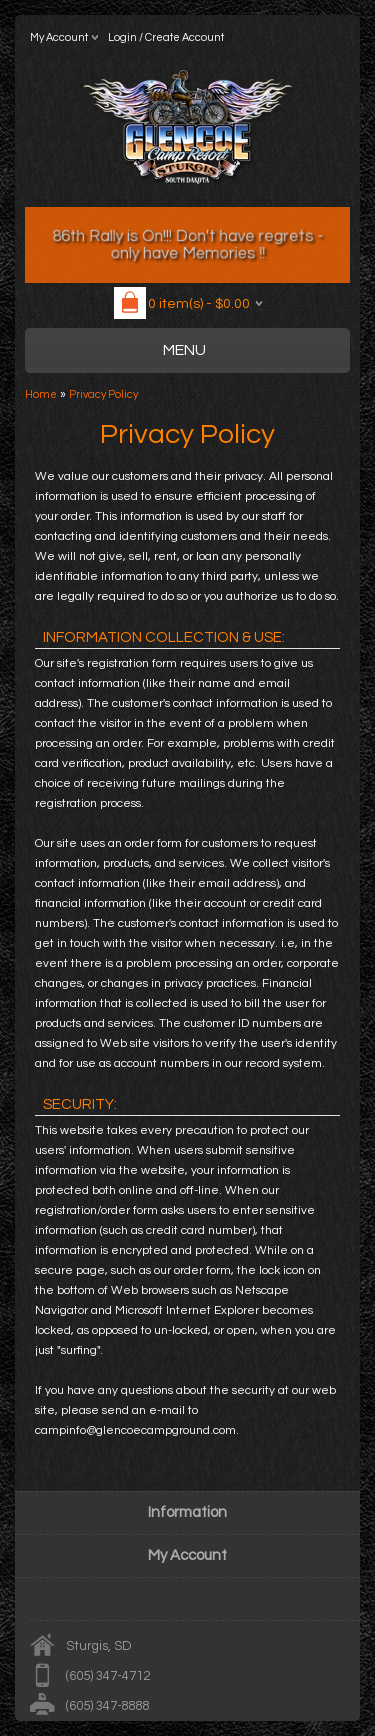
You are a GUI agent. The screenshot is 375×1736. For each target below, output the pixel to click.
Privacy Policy (103, 394)
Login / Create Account (166, 37)
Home (41, 394)
